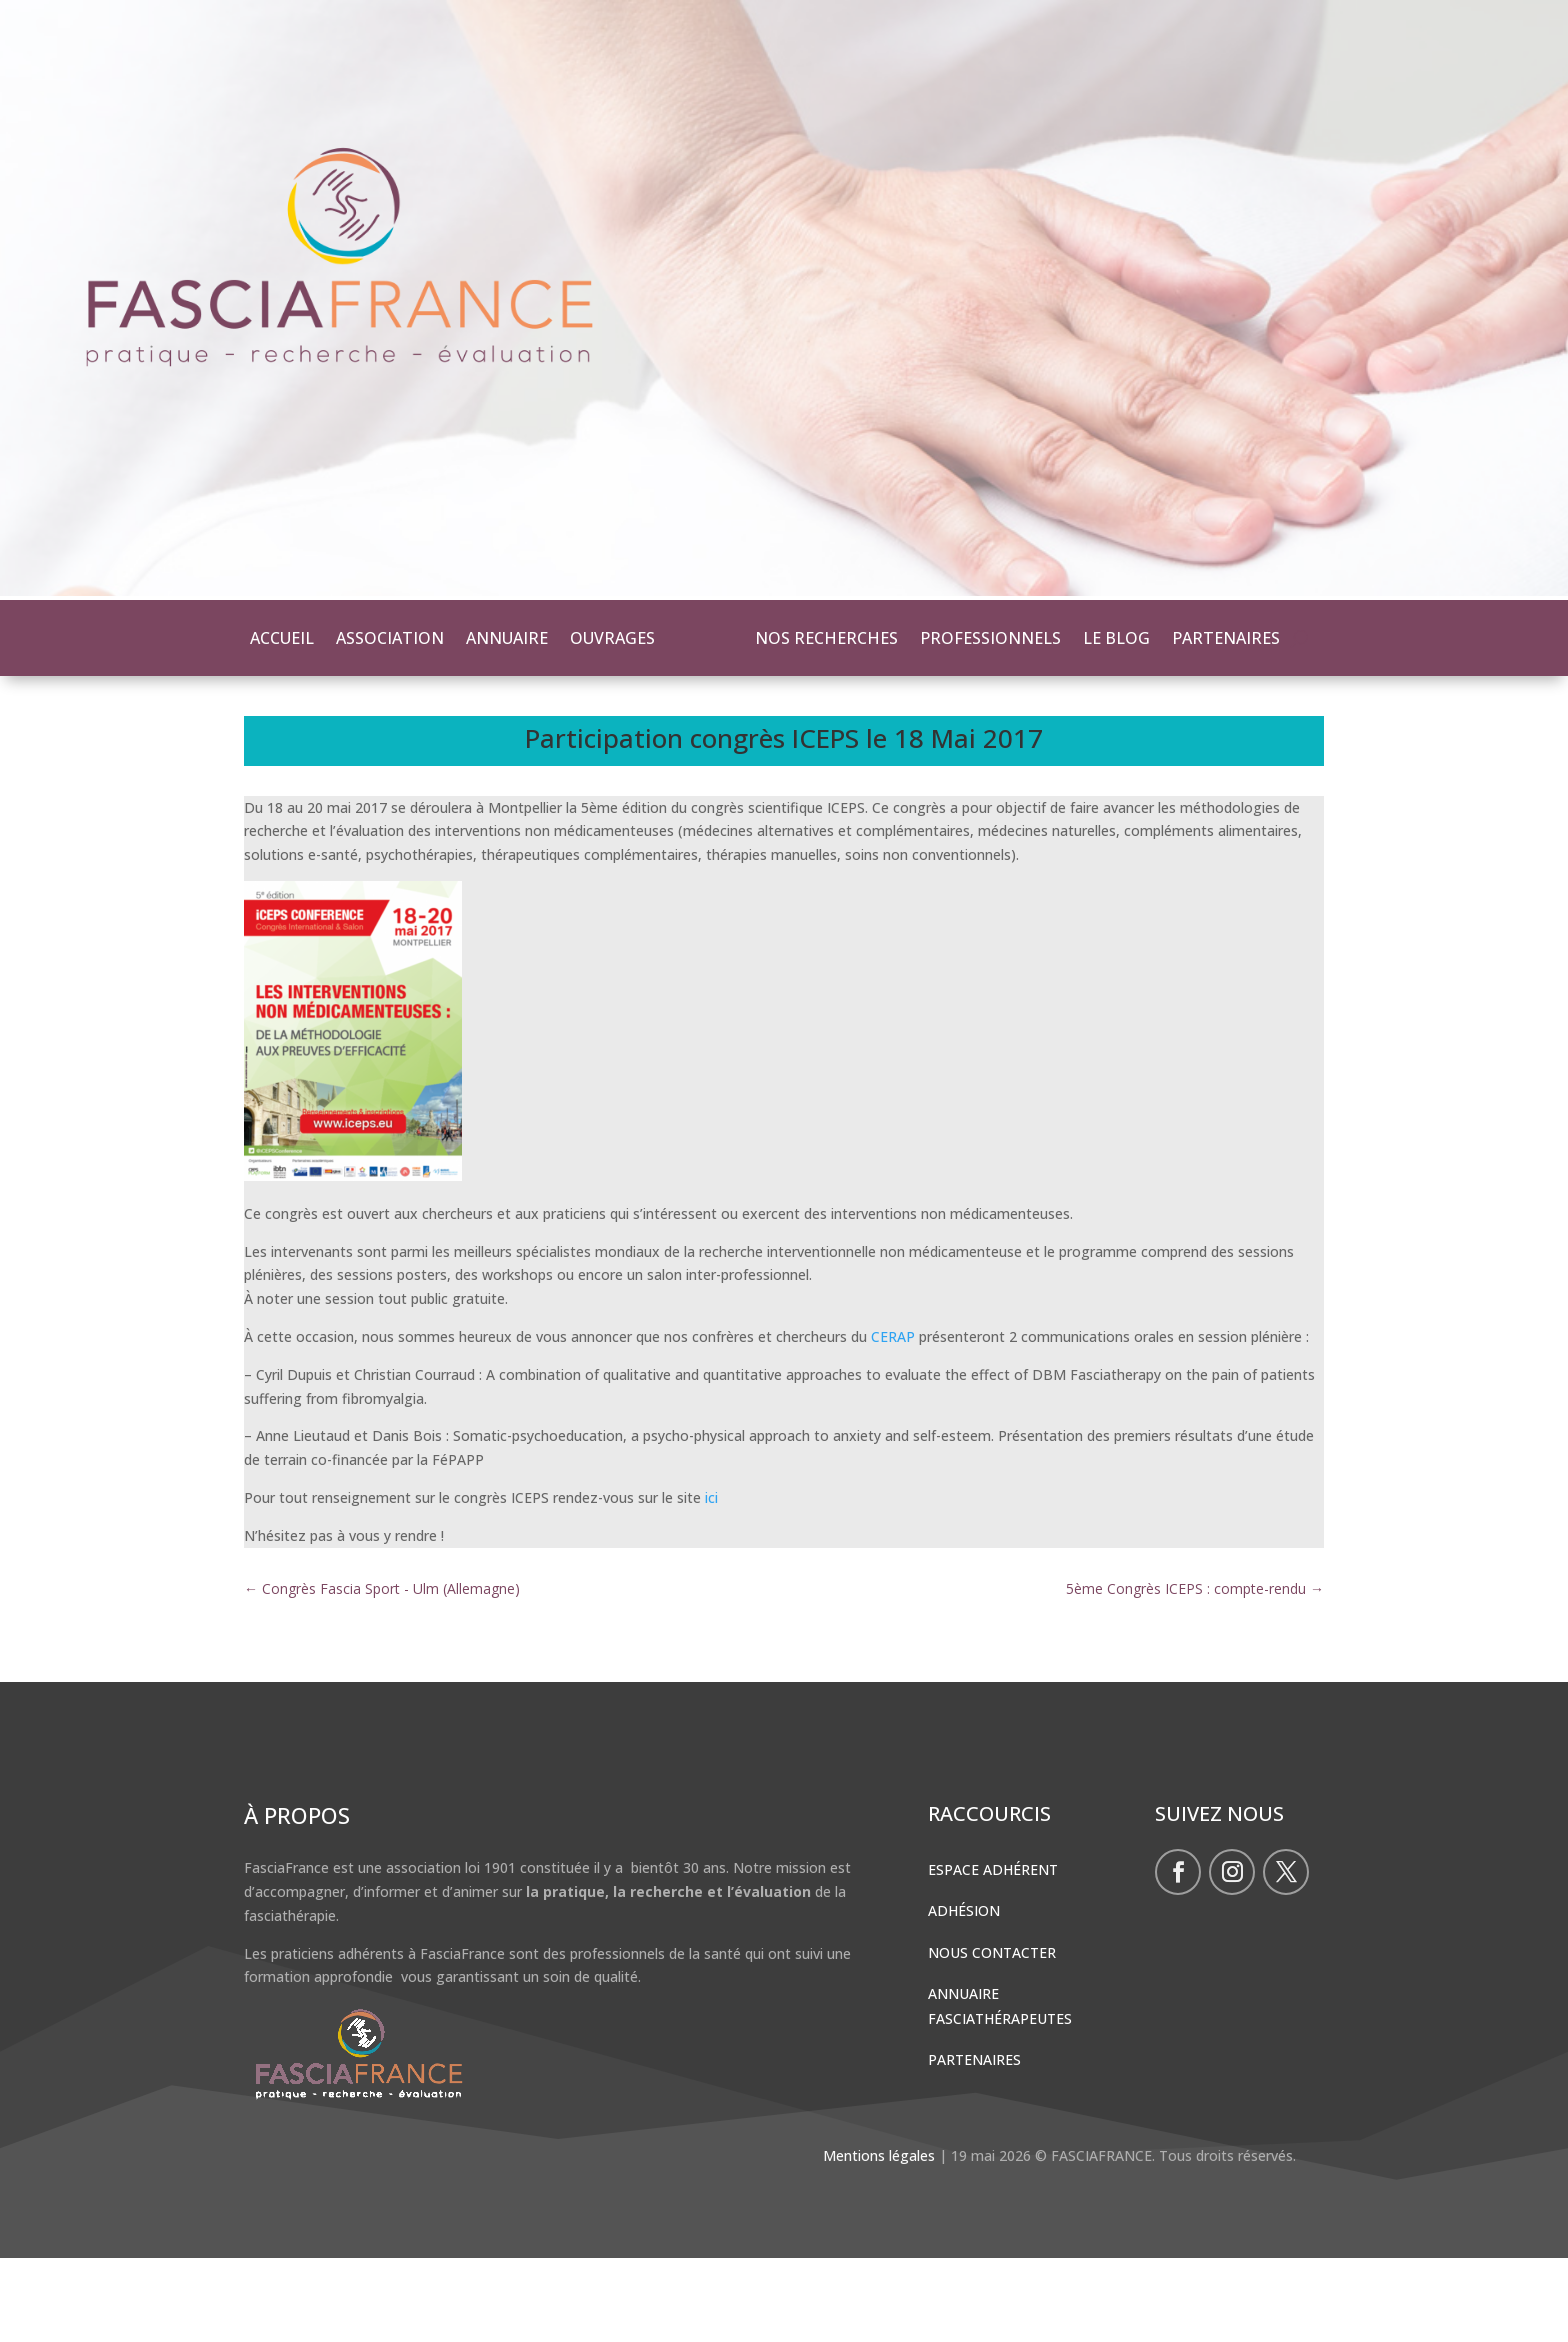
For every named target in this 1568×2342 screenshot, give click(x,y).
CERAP (893, 1420)
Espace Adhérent (993, 1953)
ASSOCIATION (390, 638)
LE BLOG (1116, 638)
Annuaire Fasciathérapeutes (1000, 2090)
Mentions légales (879, 2239)
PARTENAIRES (1226, 638)
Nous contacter (992, 2036)
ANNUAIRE (507, 638)
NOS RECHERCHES (826, 638)
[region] (784, 300)
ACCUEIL (282, 638)
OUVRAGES (612, 638)
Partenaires (974, 2143)
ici (711, 1581)
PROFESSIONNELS (990, 638)
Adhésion (964, 1994)
